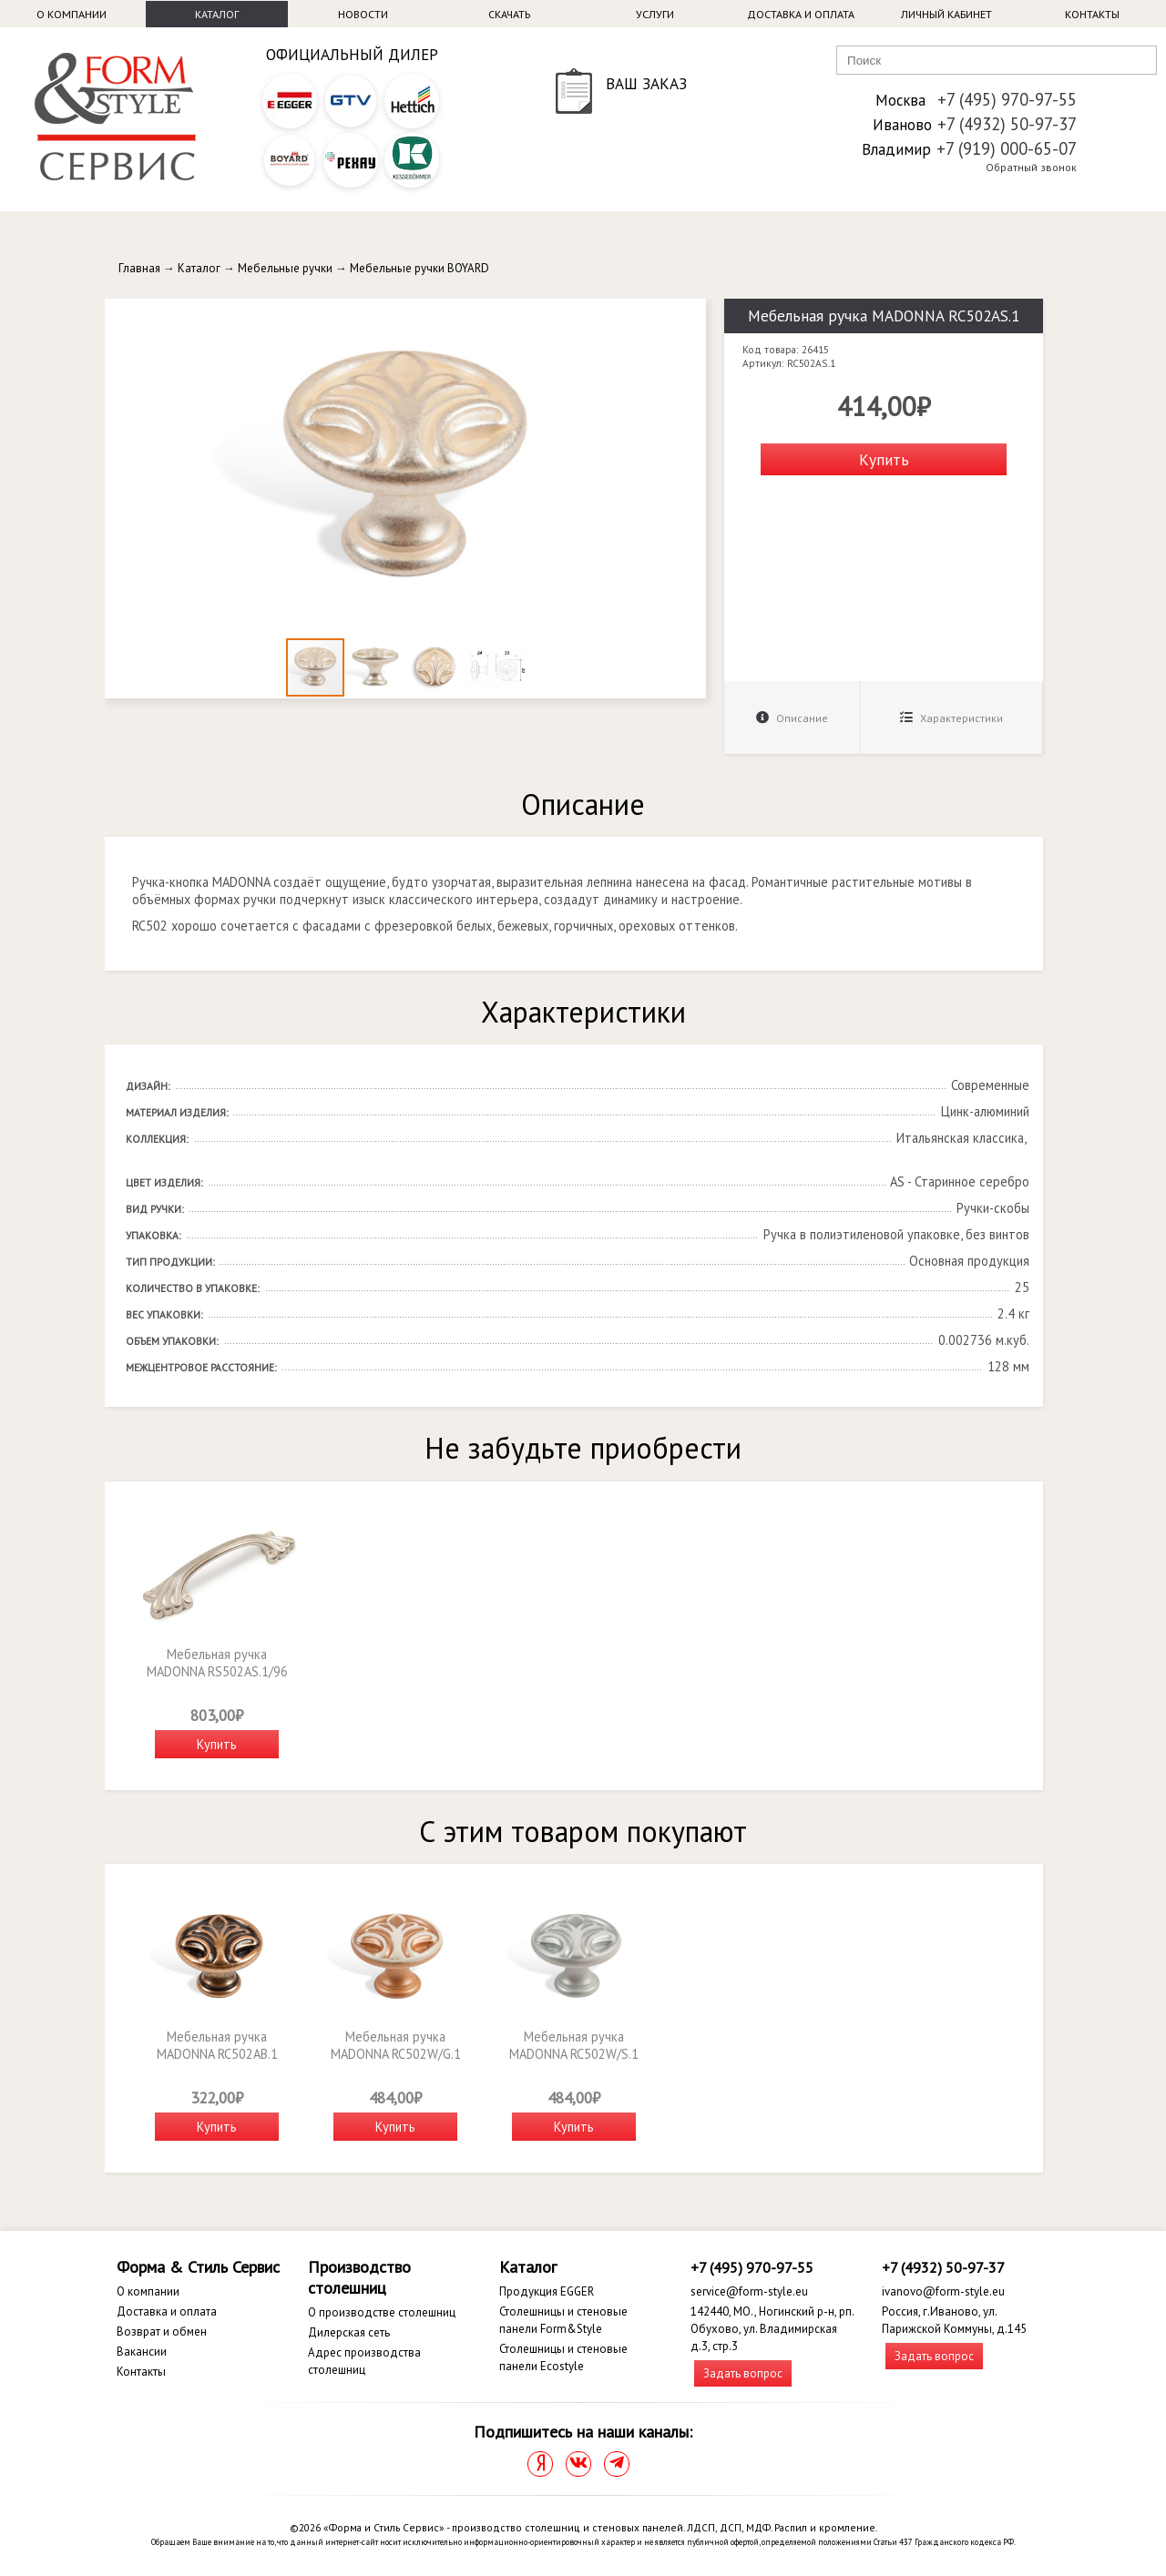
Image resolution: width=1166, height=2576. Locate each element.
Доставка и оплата (800, 14)
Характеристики (951, 718)
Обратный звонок (1031, 167)
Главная (139, 268)
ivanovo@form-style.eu (943, 2291)
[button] (689, 315)
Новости (363, 14)
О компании (71, 14)
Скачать (509, 14)
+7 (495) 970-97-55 (1007, 99)
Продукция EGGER (546, 2291)
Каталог (217, 14)
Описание (792, 718)
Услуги (655, 14)
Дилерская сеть (349, 2332)
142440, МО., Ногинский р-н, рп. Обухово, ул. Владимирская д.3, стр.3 (772, 2329)
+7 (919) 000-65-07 (1006, 148)
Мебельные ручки (285, 268)
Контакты (1092, 14)
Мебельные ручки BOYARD (419, 268)
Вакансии (142, 2351)
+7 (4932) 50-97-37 (1007, 124)
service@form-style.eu (749, 2291)
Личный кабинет (946, 14)
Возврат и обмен (162, 2331)
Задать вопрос (742, 2373)
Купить (884, 459)
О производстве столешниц (381, 2312)
